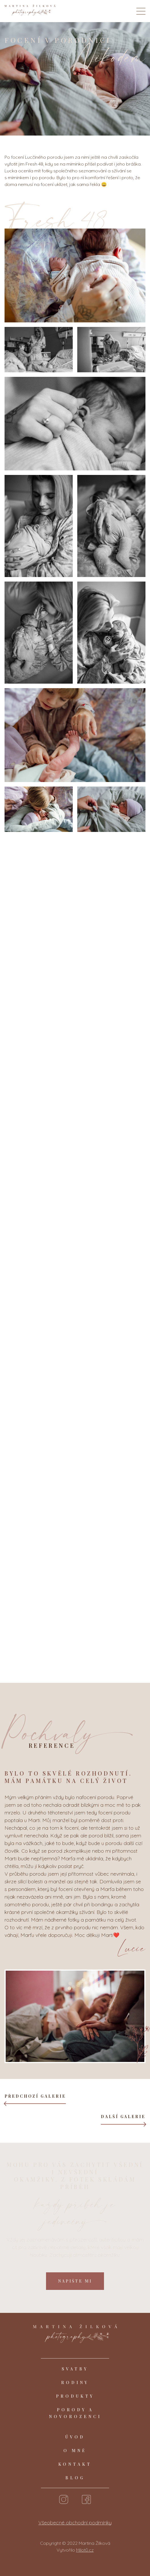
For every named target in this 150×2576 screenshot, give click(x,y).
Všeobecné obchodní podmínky (75, 2522)
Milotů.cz (85, 2550)
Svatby (75, 2369)
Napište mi (75, 2281)
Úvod (75, 2437)
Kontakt (75, 2464)
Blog (75, 2477)
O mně (75, 2450)
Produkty (75, 2396)
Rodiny (75, 2382)
